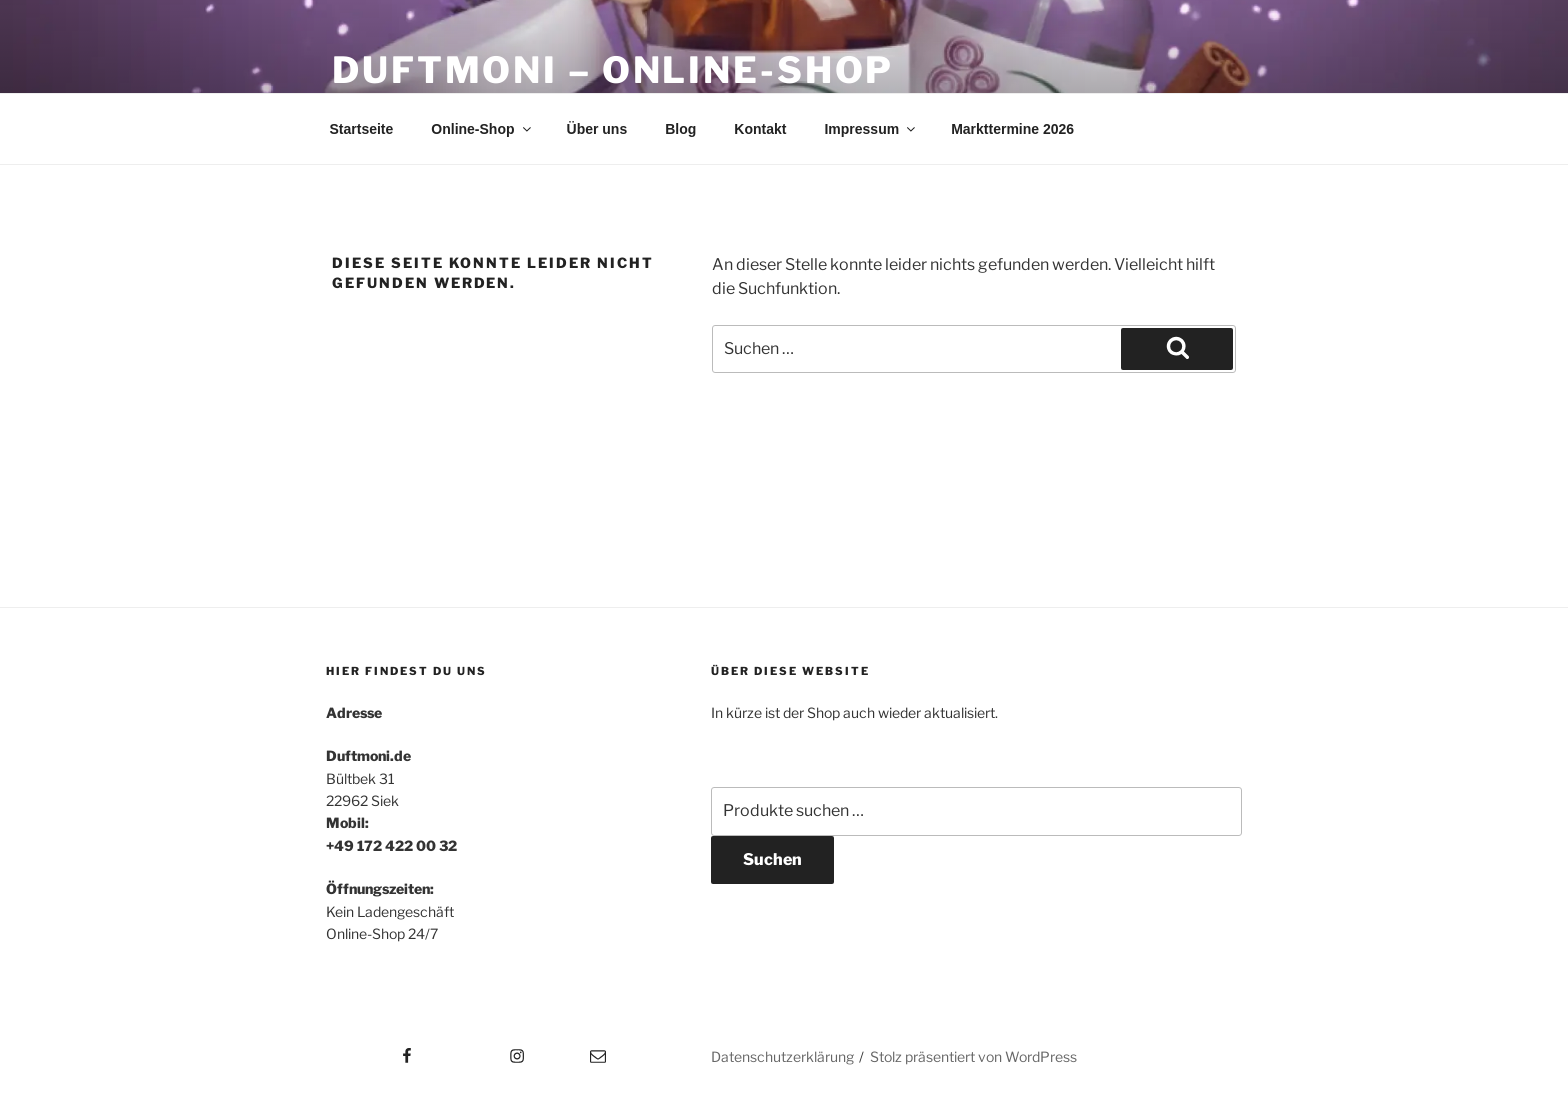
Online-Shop (482, 129)
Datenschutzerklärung (782, 1056)
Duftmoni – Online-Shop (613, 70)
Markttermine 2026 (1012, 129)
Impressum (871, 129)
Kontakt (760, 129)
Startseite (362, 129)
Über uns (597, 129)
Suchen (772, 859)
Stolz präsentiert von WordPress (973, 1056)
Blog (680, 129)
